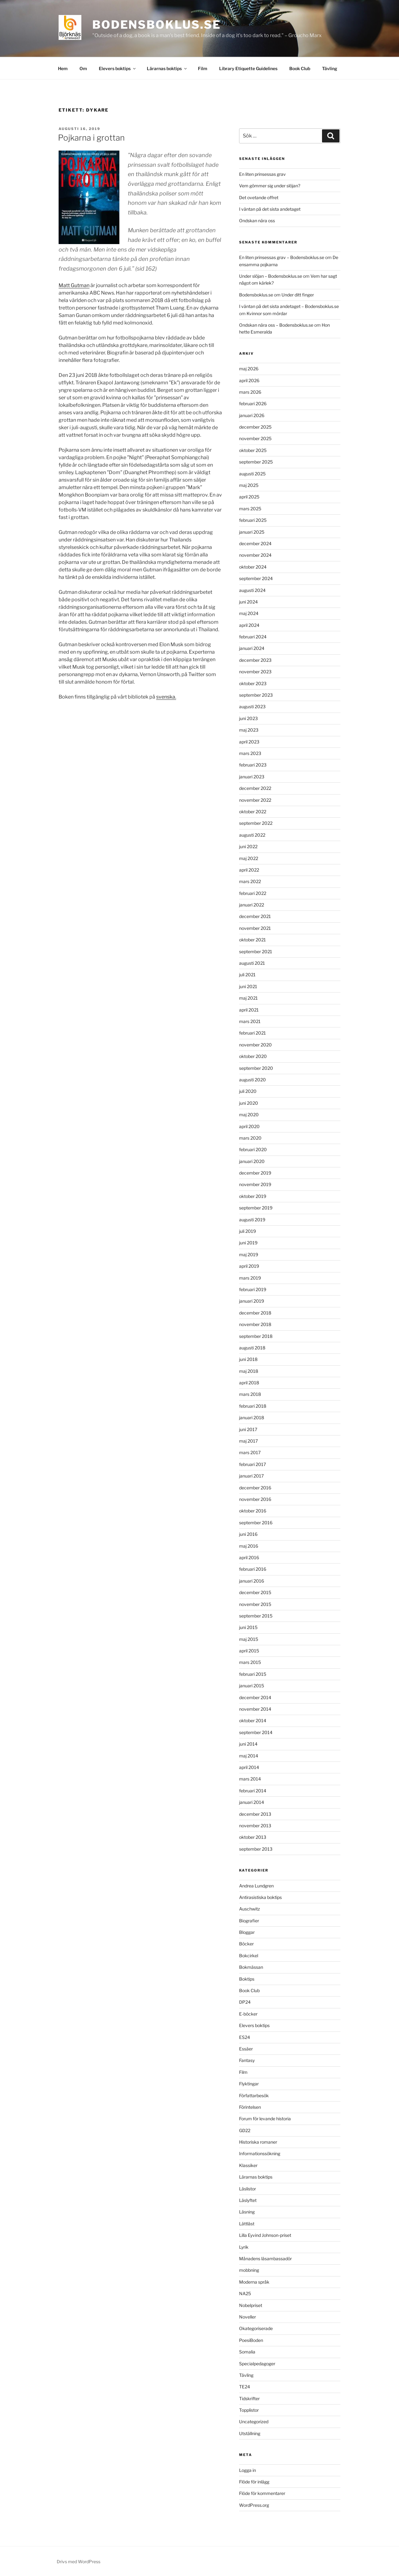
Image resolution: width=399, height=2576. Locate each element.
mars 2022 (250, 881)
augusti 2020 (252, 1079)
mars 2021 (250, 1021)
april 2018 (249, 1382)
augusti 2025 (252, 473)
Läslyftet (248, 2200)
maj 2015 (248, 1639)
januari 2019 (251, 1301)
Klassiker (248, 2165)
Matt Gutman (74, 285)
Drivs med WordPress (78, 2561)
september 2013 (255, 1849)
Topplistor (249, 2410)
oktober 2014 (252, 1720)
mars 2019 (250, 1278)
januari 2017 (251, 1475)
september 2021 (255, 951)
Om (83, 68)
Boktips (246, 1979)
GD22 (244, 2130)
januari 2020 (252, 1161)
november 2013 (255, 1825)
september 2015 (255, 1615)
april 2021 (249, 1009)
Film (202, 68)
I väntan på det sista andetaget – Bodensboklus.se (289, 306)
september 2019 (255, 1207)
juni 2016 (248, 1534)
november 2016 (255, 1499)
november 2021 (255, 928)
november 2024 (255, 555)
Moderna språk (254, 2282)
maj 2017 (248, 1441)
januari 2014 (251, 1802)
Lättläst (246, 2223)
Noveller (247, 2316)
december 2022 (255, 788)
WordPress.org (254, 2505)
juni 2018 (248, 1359)
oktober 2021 (252, 939)
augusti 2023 (252, 706)
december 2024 (255, 543)
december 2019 (255, 1172)
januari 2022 (251, 904)
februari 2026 (253, 403)
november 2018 (255, 1324)
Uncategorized (253, 2421)
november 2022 (255, 800)
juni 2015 (248, 1627)
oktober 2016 (252, 1510)
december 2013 (255, 1814)
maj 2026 (248, 368)
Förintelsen (250, 2107)
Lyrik (243, 2247)
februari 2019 (252, 1289)
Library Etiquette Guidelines (248, 68)
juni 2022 (248, 846)
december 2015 (255, 1592)
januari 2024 (251, 648)
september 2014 (255, 1732)
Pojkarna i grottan (91, 137)
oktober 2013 (252, 1837)
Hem (63, 68)
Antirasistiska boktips (260, 1897)
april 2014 (249, 1767)
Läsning (247, 2211)
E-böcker (248, 2013)
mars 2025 (250, 508)
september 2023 (256, 695)
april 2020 (249, 1126)
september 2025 (256, 461)
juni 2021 (248, 986)
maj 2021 (248, 998)
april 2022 (249, 869)
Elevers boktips (118, 68)
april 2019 (249, 1266)
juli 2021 (247, 974)
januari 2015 (251, 1685)
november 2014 (255, 1709)
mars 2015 (250, 1662)
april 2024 (249, 625)
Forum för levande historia (265, 2118)
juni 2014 (248, 1744)
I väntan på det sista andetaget (269, 209)
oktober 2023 (253, 683)
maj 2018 (248, 1371)
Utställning (249, 2433)
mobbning (249, 2270)
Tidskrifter (249, 2398)
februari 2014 (252, 1790)
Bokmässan (251, 1967)
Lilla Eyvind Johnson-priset (265, 2235)
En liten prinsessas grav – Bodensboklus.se (281, 257)
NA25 (245, 2293)
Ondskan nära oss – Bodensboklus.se (276, 325)
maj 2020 (249, 1114)
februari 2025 (253, 520)
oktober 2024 (253, 567)
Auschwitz (249, 1908)
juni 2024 (248, 601)
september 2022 (255, 823)
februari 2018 (252, 1406)
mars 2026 (250, 392)
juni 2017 (248, 1429)
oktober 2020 (253, 1056)
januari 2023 (251, 776)
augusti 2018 (252, 1347)
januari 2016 (251, 1581)
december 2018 (255, 1312)
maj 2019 (248, 1254)
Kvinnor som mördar (267, 313)
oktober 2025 (253, 450)
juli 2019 (247, 1231)
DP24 (245, 2002)
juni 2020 (248, 1103)
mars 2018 (250, 1394)
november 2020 (255, 1044)
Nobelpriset (250, 2305)
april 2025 (249, 496)
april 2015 (249, 1650)
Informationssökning (259, 2153)
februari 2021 (252, 1033)
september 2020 (256, 1068)
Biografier (249, 1920)
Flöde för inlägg (254, 2481)
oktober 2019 (252, 1196)
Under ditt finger (297, 294)
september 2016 (255, 1522)
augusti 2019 (252, 1219)
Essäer (246, 2048)
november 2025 (255, 438)
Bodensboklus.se (156, 24)
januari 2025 (251, 532)
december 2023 (255, 660)
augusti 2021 (252, 963)
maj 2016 (248, 1546)
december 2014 (255, 1697)
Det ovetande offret (258, 197)
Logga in (247, 2470)
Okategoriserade (256, 2328)
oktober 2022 (252, 811)
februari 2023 (253, 764)
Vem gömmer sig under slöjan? (269, 185)
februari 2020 (253, 1149)
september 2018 (255, 1336)
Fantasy (247, 2060)
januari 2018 (251, 1417)
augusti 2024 (252, 590)
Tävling (329, 68)
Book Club (299, 68)
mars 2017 (250, 1452)
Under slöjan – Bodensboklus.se (270, 276)
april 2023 (249, 741)
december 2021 (255, 916)
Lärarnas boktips (167, 68)
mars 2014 (250, 1778)
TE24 (244, 2386)
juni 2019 (248, 1242)
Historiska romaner (258, 2142)
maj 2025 (248, 485)
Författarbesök (254, 2095)
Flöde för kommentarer (262, 2493)
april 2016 (249, 1557)
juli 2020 (248, 1091)
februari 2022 (252, 893)
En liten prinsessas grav (262, 174)
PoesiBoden (251, 2340)
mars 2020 (250, 1138)
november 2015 (255, 1604)
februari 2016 (252, 1569)
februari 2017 (252, 1464)
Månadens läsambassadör (265, 2258)
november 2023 (255, 671)
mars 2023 (250, 753)
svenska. (166, 697)
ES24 (244, 2037)
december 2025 (255, 427)
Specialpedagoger (257, 2363)
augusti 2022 (252, 835)
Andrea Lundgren (256, 1885)
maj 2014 (248, 1755)
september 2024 (256, 578)
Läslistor (247, 2188)
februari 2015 (252, 1674)
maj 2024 (248, 613)
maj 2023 (248, 730)
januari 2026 (251, 415)
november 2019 (255, 1184)
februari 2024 (253, 636)
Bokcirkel (248, 1955)
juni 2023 (248, 718)
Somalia (247, 2351)
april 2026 (249, 380)
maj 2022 (248, 858)
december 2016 (255, 1487)
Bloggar (247, 1932)
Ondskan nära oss (257, 220)
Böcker (246, 1943)
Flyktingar (249, 2083)
